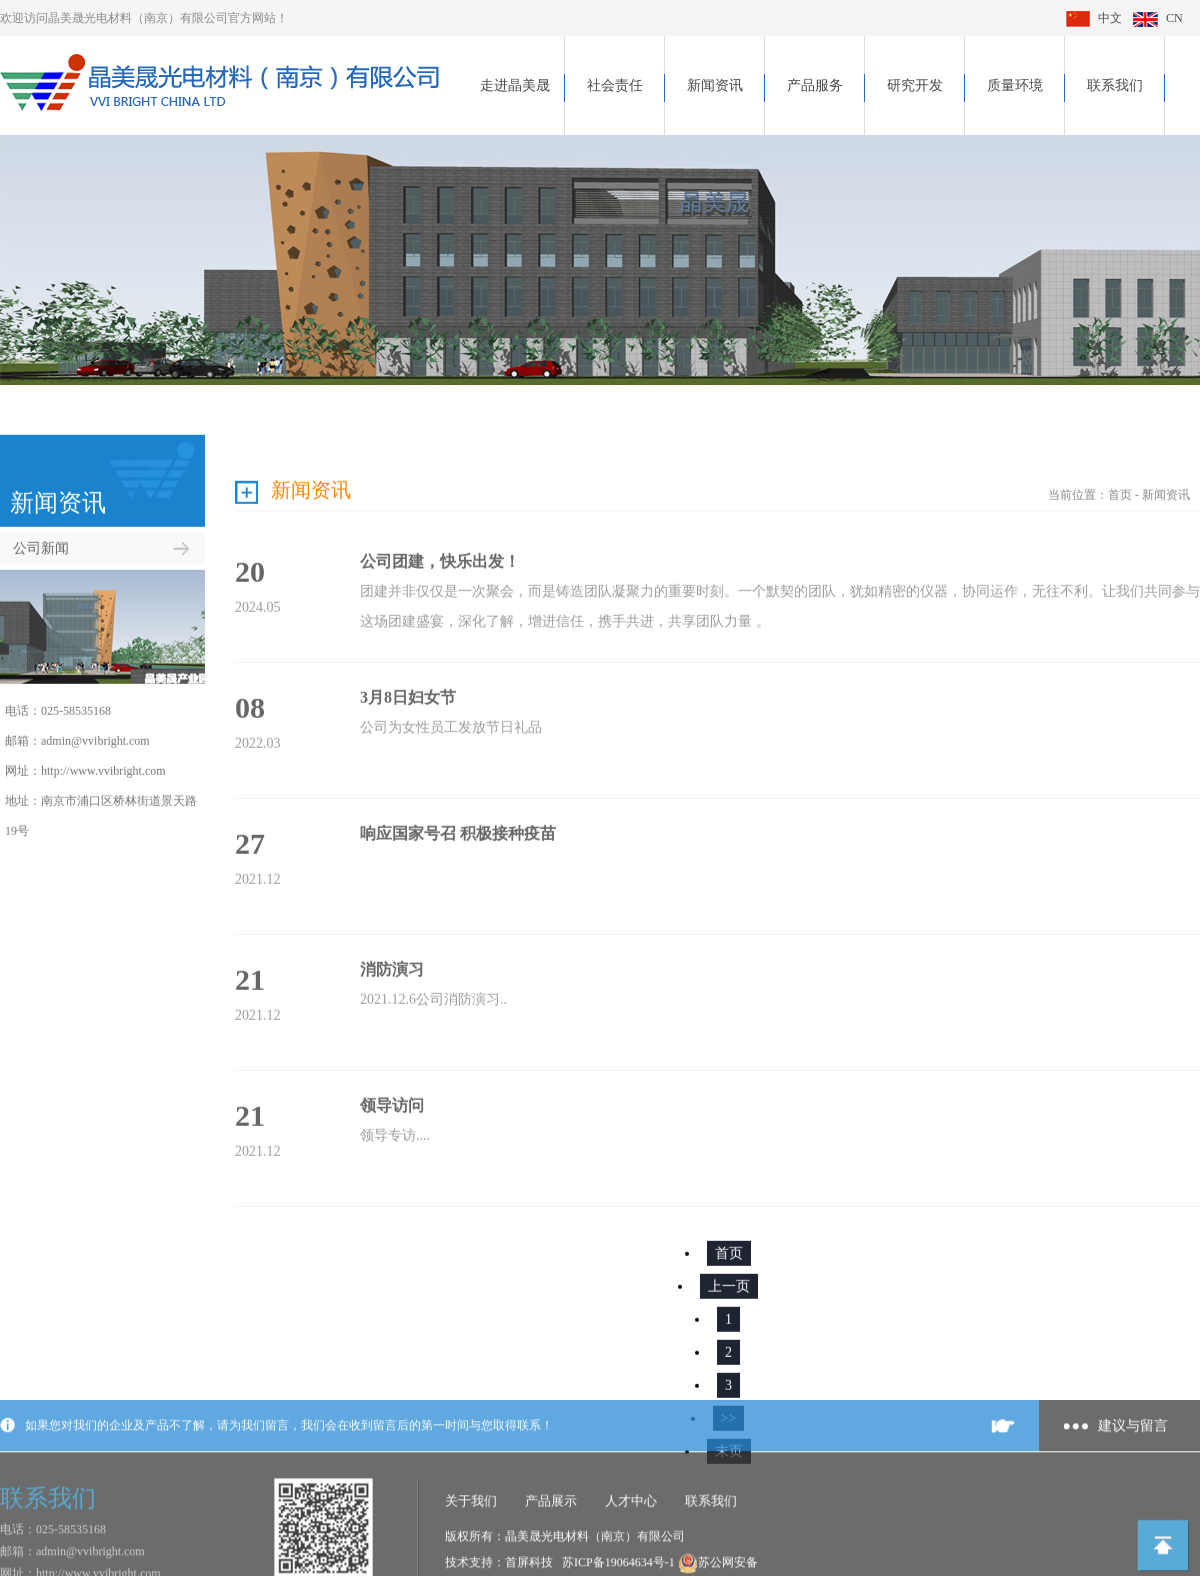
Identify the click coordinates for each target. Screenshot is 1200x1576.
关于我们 (471, 1555)
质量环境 (1015, 85)
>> (729, 1398)
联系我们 (1115, 85)
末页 (729, 1431)
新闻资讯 (715, 85)
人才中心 (631, 1555)
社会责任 (615, 85)
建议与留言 (1133, 1480)
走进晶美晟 (515, 85)
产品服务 (815, 85)
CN (1158, 18)
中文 (1094, 18)
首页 (1120, 475)
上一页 (729, 1266)
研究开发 (915, 85)
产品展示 (551, 1555)
